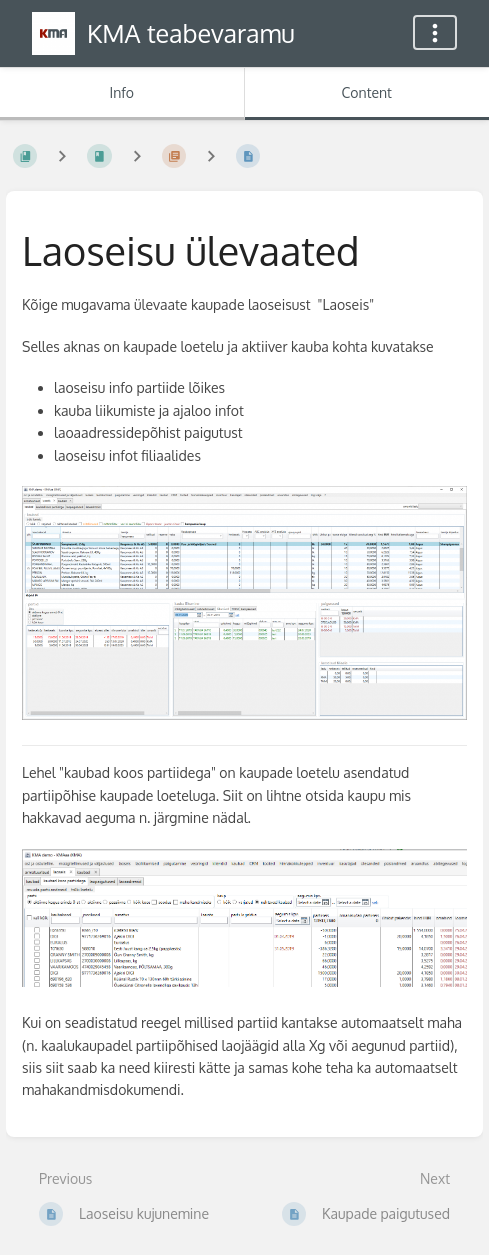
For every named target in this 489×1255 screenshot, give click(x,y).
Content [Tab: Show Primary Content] (367, 92)
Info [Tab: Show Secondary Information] (121, 92)
